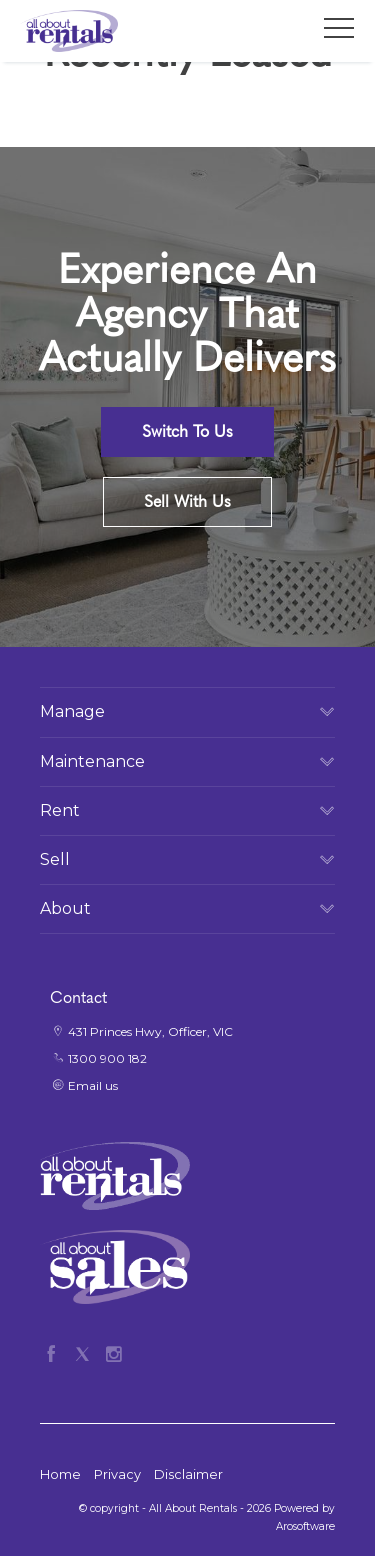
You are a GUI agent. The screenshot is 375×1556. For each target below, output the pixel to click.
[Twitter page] (86, 1351)
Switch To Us (187, 431)
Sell (55, 859)
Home (60, 1474)
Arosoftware (305, 1526)
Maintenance (92, 761)
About (65, 908)
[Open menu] (339, 28)
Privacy (117, 1474)
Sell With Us (187, 501)
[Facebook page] (55, 1351)
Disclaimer (188, 1474)
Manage (72, 711)
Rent (60, 810)
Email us (93, 1085)
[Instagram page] (113, 1351)
